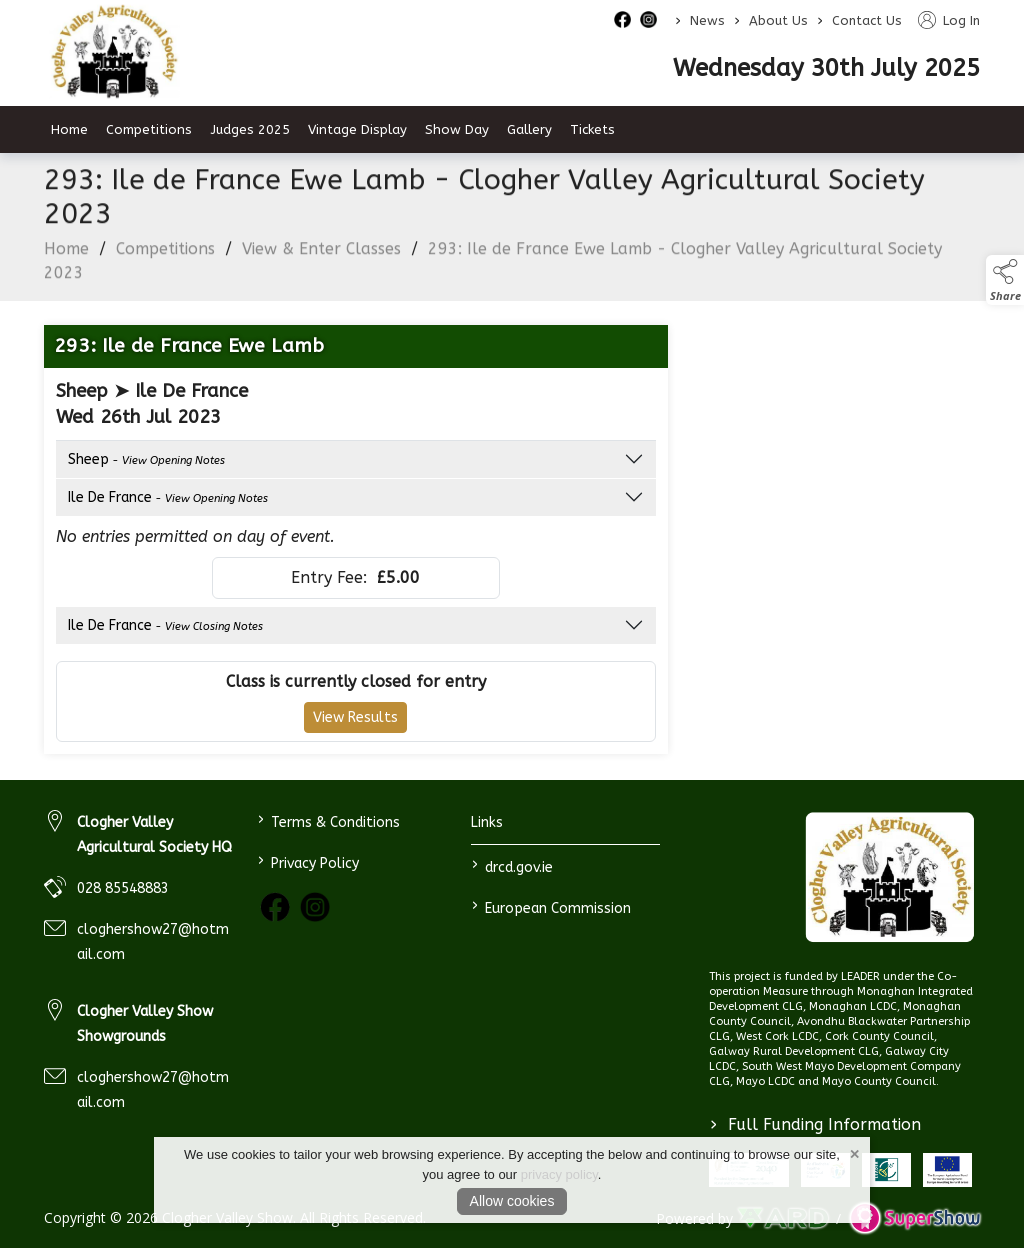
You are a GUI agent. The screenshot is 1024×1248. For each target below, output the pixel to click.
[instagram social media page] (648, 19)
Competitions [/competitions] (149, 129)
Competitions (165, 253)
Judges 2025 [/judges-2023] (250, 129)
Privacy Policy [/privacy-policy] (308, 861)
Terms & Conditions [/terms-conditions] (329, 820)
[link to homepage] (889, 877)
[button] (1005, 280)
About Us (778, 20)
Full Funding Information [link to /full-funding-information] (815, 1124)
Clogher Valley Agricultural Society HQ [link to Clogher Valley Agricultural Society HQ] (154, 835)
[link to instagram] (315, 907)
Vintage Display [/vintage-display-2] (357, 129)
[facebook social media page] (622, 19)
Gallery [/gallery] (529, 129)
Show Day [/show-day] (457, 129)
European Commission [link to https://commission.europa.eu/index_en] (550, 906)
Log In (949, 20)
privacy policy (559, 1174)
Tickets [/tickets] (592, 129)
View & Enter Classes (321, 253)
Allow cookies (512, 1201)
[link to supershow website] (914, 1218)
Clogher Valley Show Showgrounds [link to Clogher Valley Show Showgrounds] (145, 1024)
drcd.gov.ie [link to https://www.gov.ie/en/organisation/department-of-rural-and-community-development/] (511, 865)
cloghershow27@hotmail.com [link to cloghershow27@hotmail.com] (153, 942)
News (707, 20)
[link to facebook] (275, 907)
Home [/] (69, 129)
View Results (355, 722)
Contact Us (867, 20)
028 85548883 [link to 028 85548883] (123, 888)
